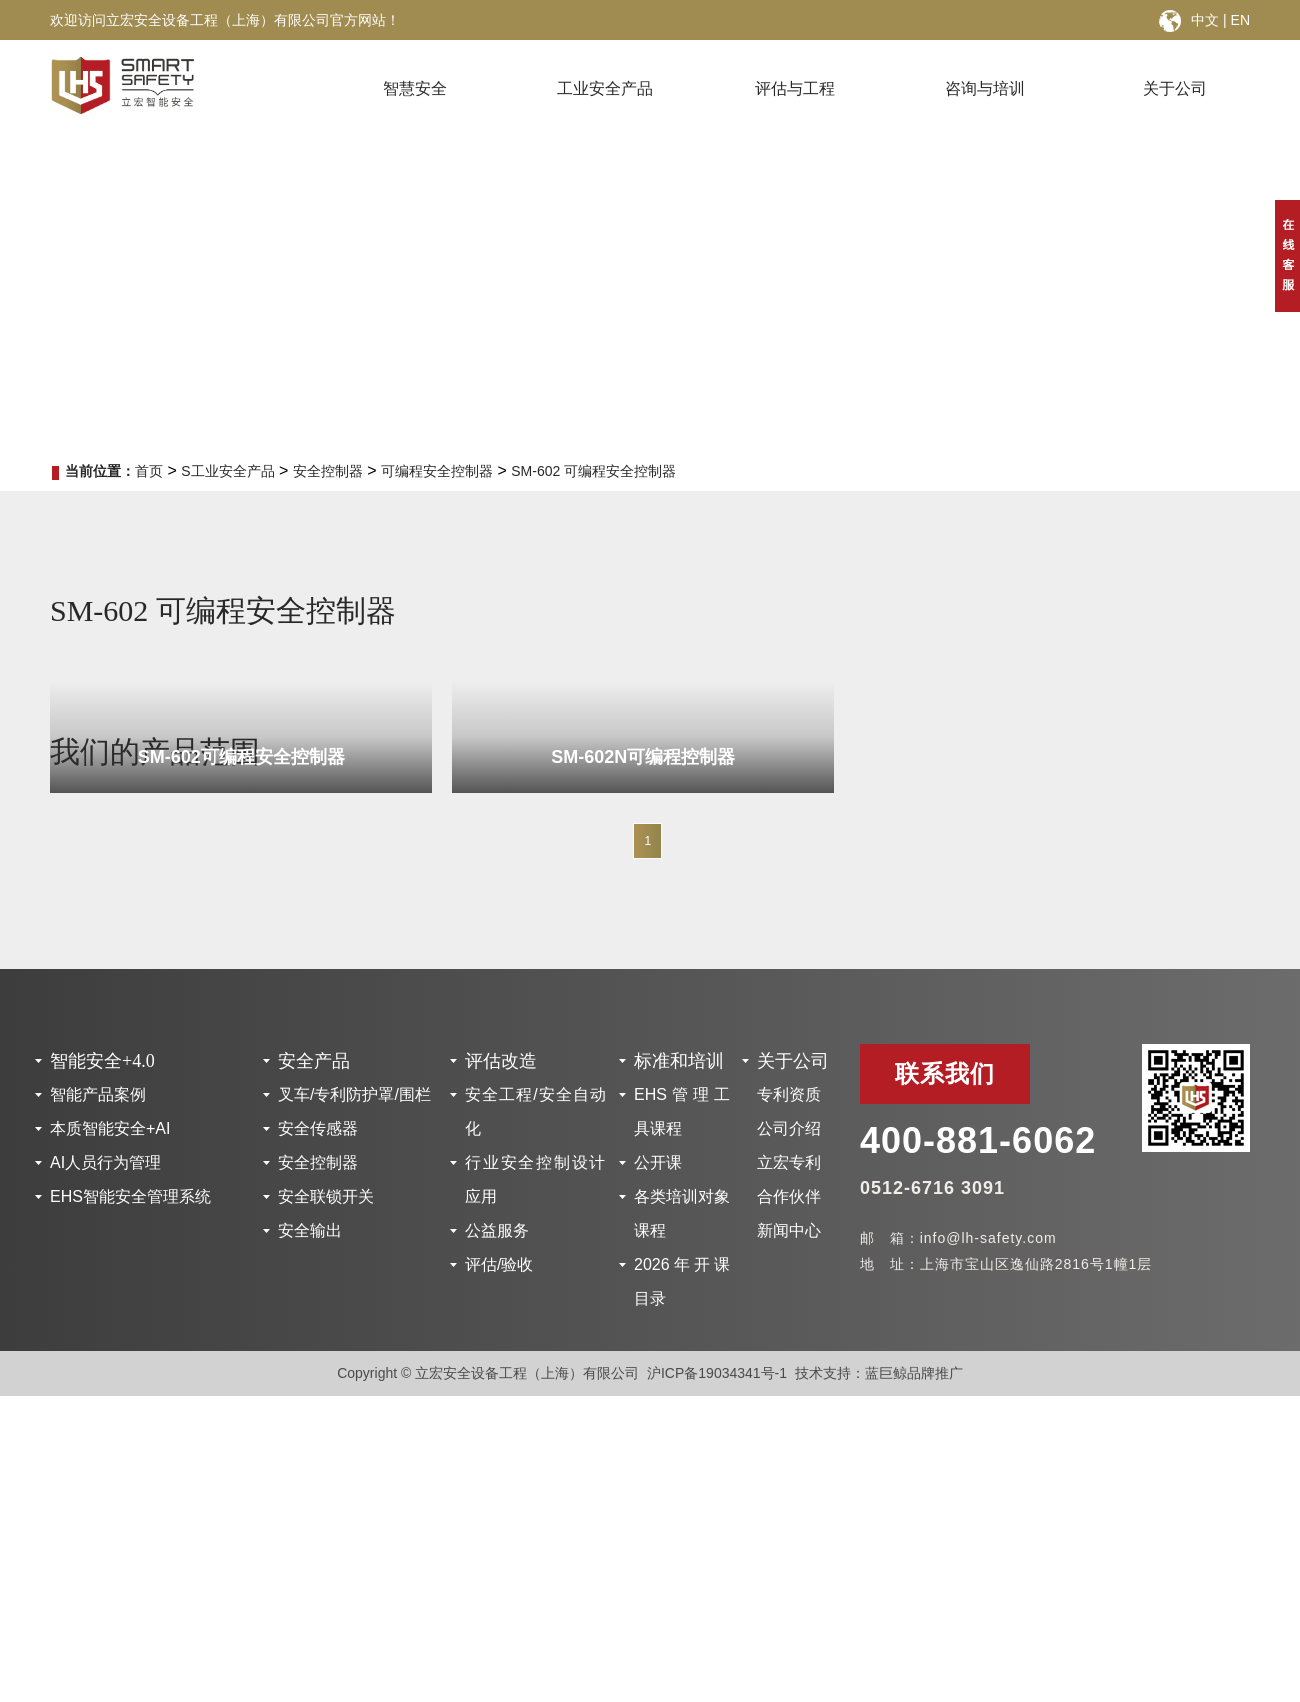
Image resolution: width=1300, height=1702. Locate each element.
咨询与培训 (985, 88)
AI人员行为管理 (105, 1162)
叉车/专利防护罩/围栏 (354, 1094)
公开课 (658, 1162)
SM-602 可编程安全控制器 (593, 471)
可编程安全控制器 (437, 471)
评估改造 (501, 1061)
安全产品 (314, 1061)
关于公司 (1175, 88)
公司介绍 (789, 1128)
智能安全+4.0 (102, 1061)
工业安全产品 (605, 88)
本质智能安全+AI (110, 1128)
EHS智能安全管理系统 (130, 1196)
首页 (149, 471)
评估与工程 (795, 88)
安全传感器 (318, 1128)
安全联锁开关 (326, 1196)
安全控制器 (328, 471)
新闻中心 (789, 1230)
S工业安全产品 (227, 471)
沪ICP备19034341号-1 (717, 1373)
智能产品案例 (98, 1094)
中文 (1205, 20)
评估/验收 (499, 1264)
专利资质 (789, 1094)
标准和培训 (679, 1061)
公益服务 (497, 1230)
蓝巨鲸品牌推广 (914, 1373)
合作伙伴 (789, 1196)
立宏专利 (789, 1162)
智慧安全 (415, 88)
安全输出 (310, 1230)
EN (1240, 20)
